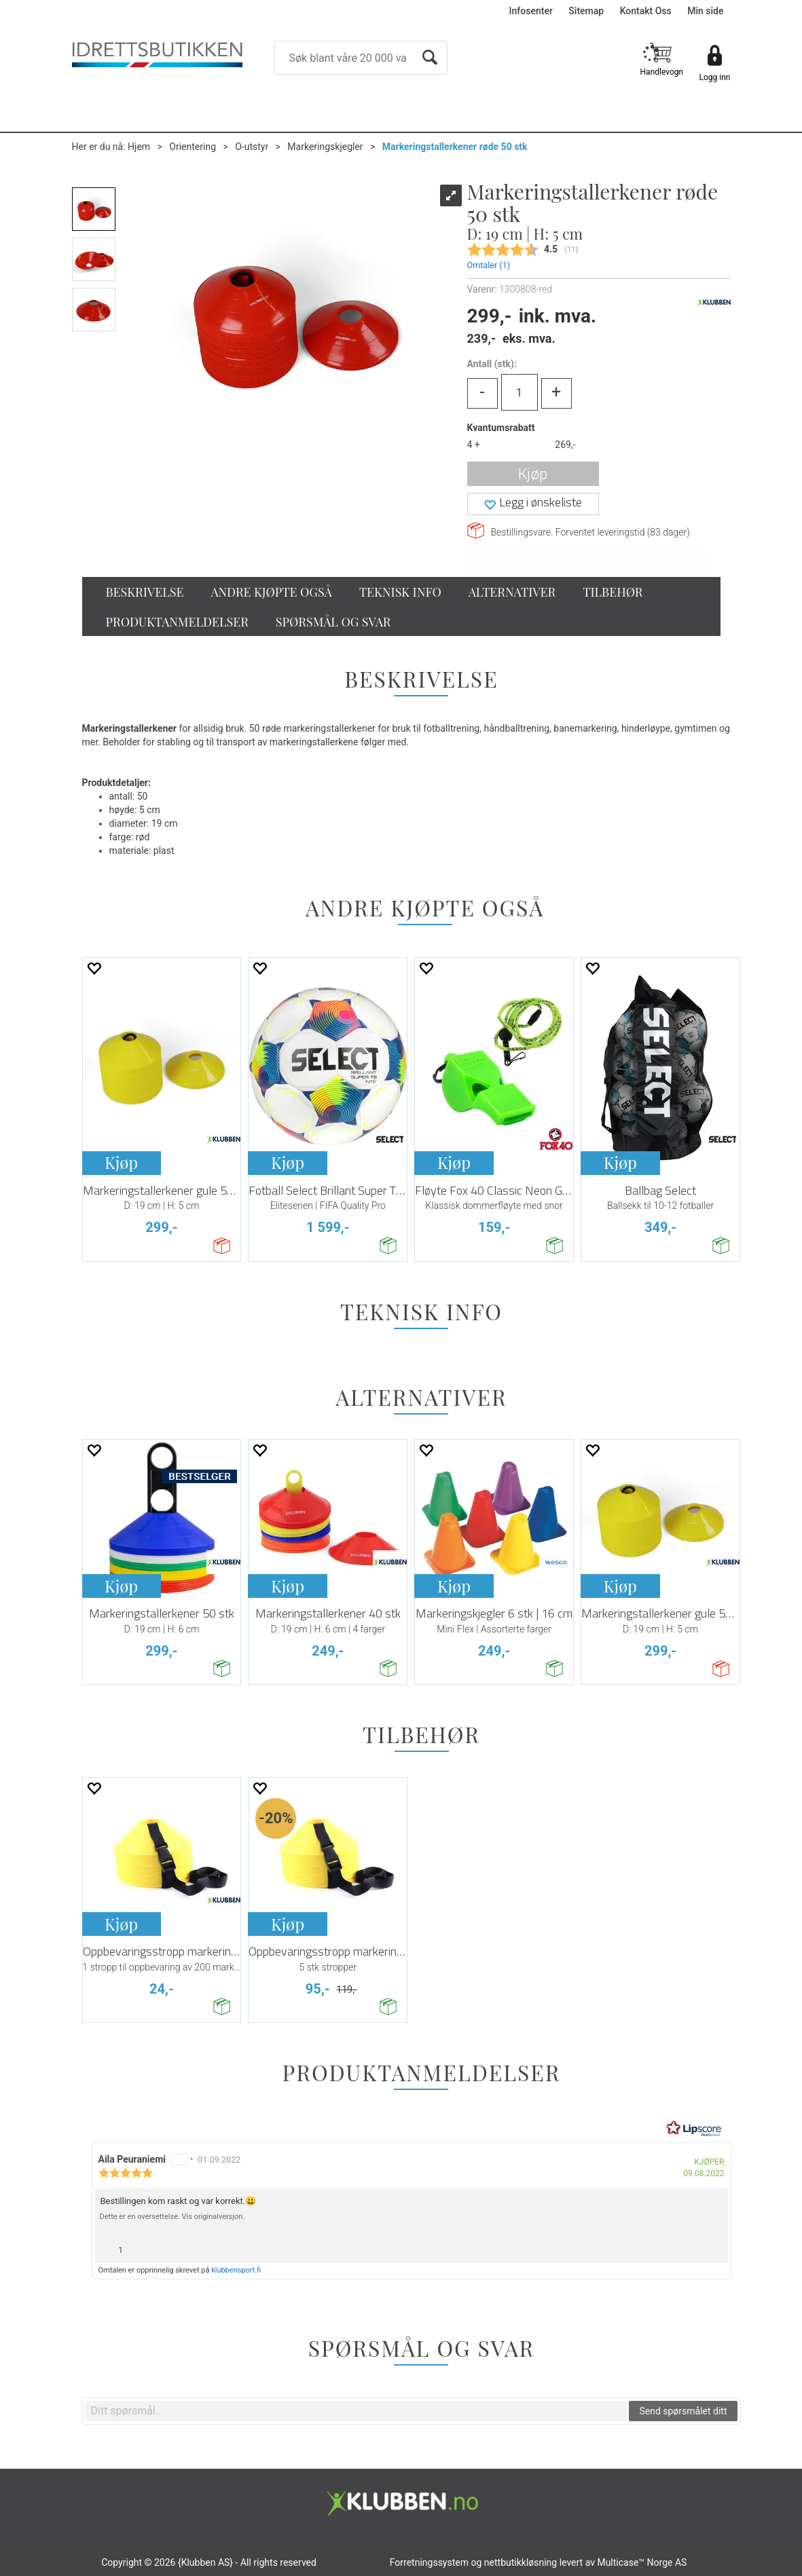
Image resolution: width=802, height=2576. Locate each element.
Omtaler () (489, 265)
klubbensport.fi (236, 2270)
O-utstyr (251, 146)
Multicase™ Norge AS (642, 2562)
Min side (705, 10)
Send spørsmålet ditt (683, 2411)
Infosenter (531, 10)
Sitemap (586, 10)
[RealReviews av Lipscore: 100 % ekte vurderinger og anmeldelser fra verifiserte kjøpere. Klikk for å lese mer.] (694, 2128)
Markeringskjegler (325, 146)
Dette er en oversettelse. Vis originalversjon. (172, 2216)
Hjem (139, 146)
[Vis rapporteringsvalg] (712, 2246)
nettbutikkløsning (520, 2562)
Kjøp (532, 473)
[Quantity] (519, 392)
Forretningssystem (429, 2562)
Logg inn (715, 77)
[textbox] (356, 2411)
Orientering (192, 146)
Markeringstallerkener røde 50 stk (455, 146)
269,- (565, 444)
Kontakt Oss (646, 10)
